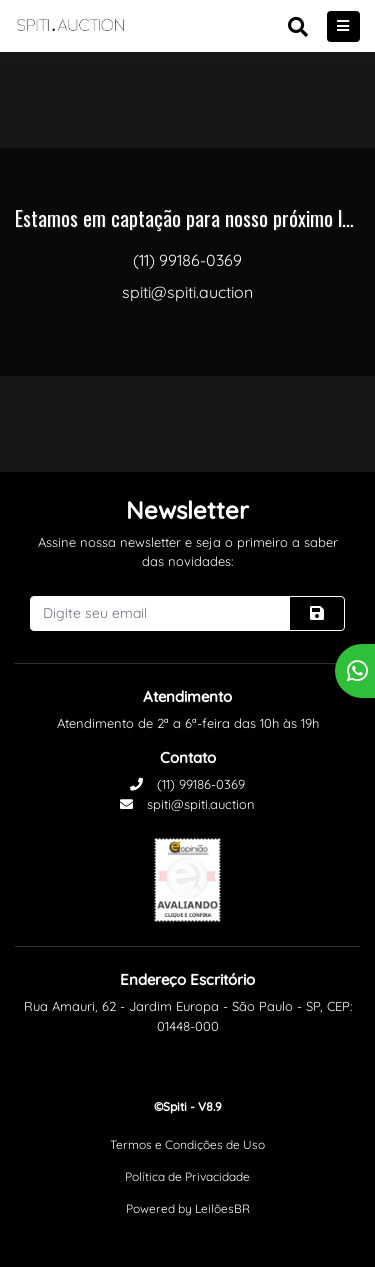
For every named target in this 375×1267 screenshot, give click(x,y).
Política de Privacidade (187, 1176)
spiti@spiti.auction (187, 804)
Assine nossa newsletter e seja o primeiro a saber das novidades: (188, 552)
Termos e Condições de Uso (187, 1144)
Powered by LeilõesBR (188, 1208)
